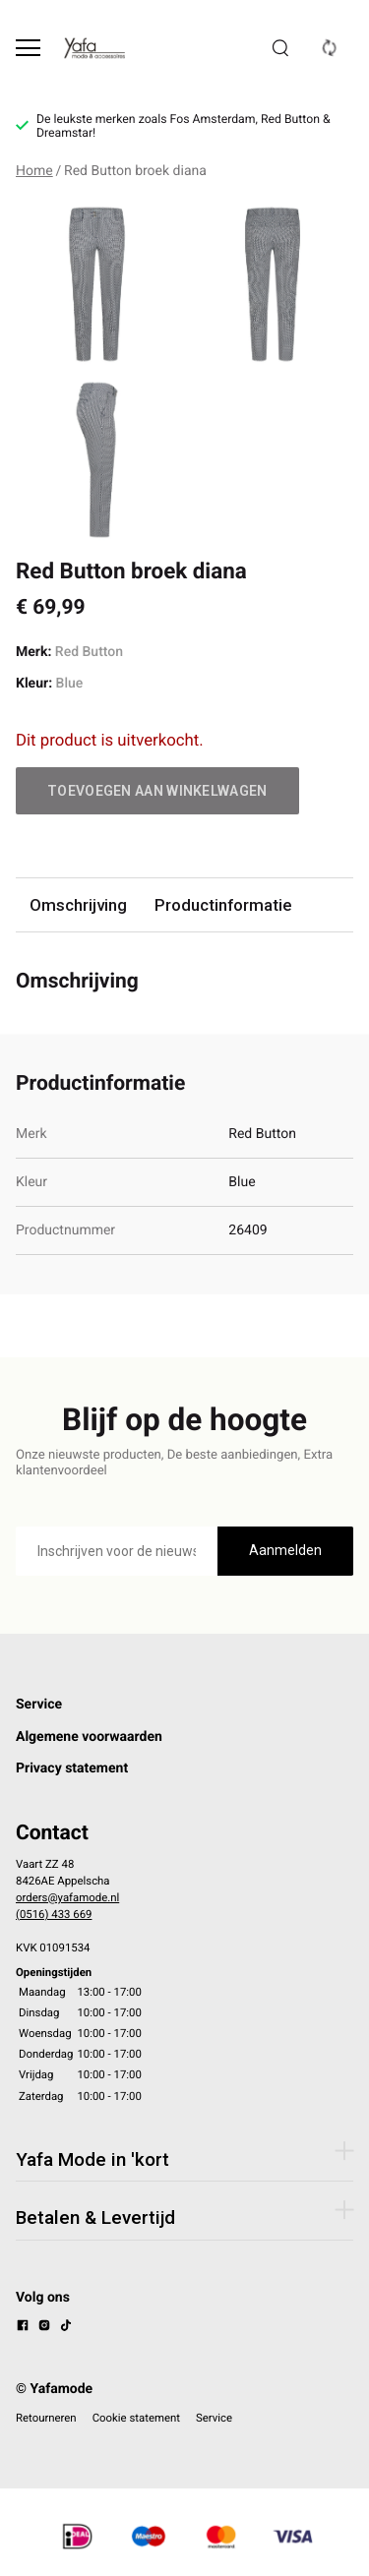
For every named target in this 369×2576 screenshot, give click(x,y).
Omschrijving (78, 905)
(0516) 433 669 (54, 1914)
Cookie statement (136, 2418)
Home (34, 171)
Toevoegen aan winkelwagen (157, 791)
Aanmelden (285, 1550)
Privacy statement (72, 1768)
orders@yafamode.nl (67, 1897)
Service (39, 1704)
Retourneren (46, 2418)
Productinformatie (222, 905)
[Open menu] (28, 47)
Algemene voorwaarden (89, 1737)
